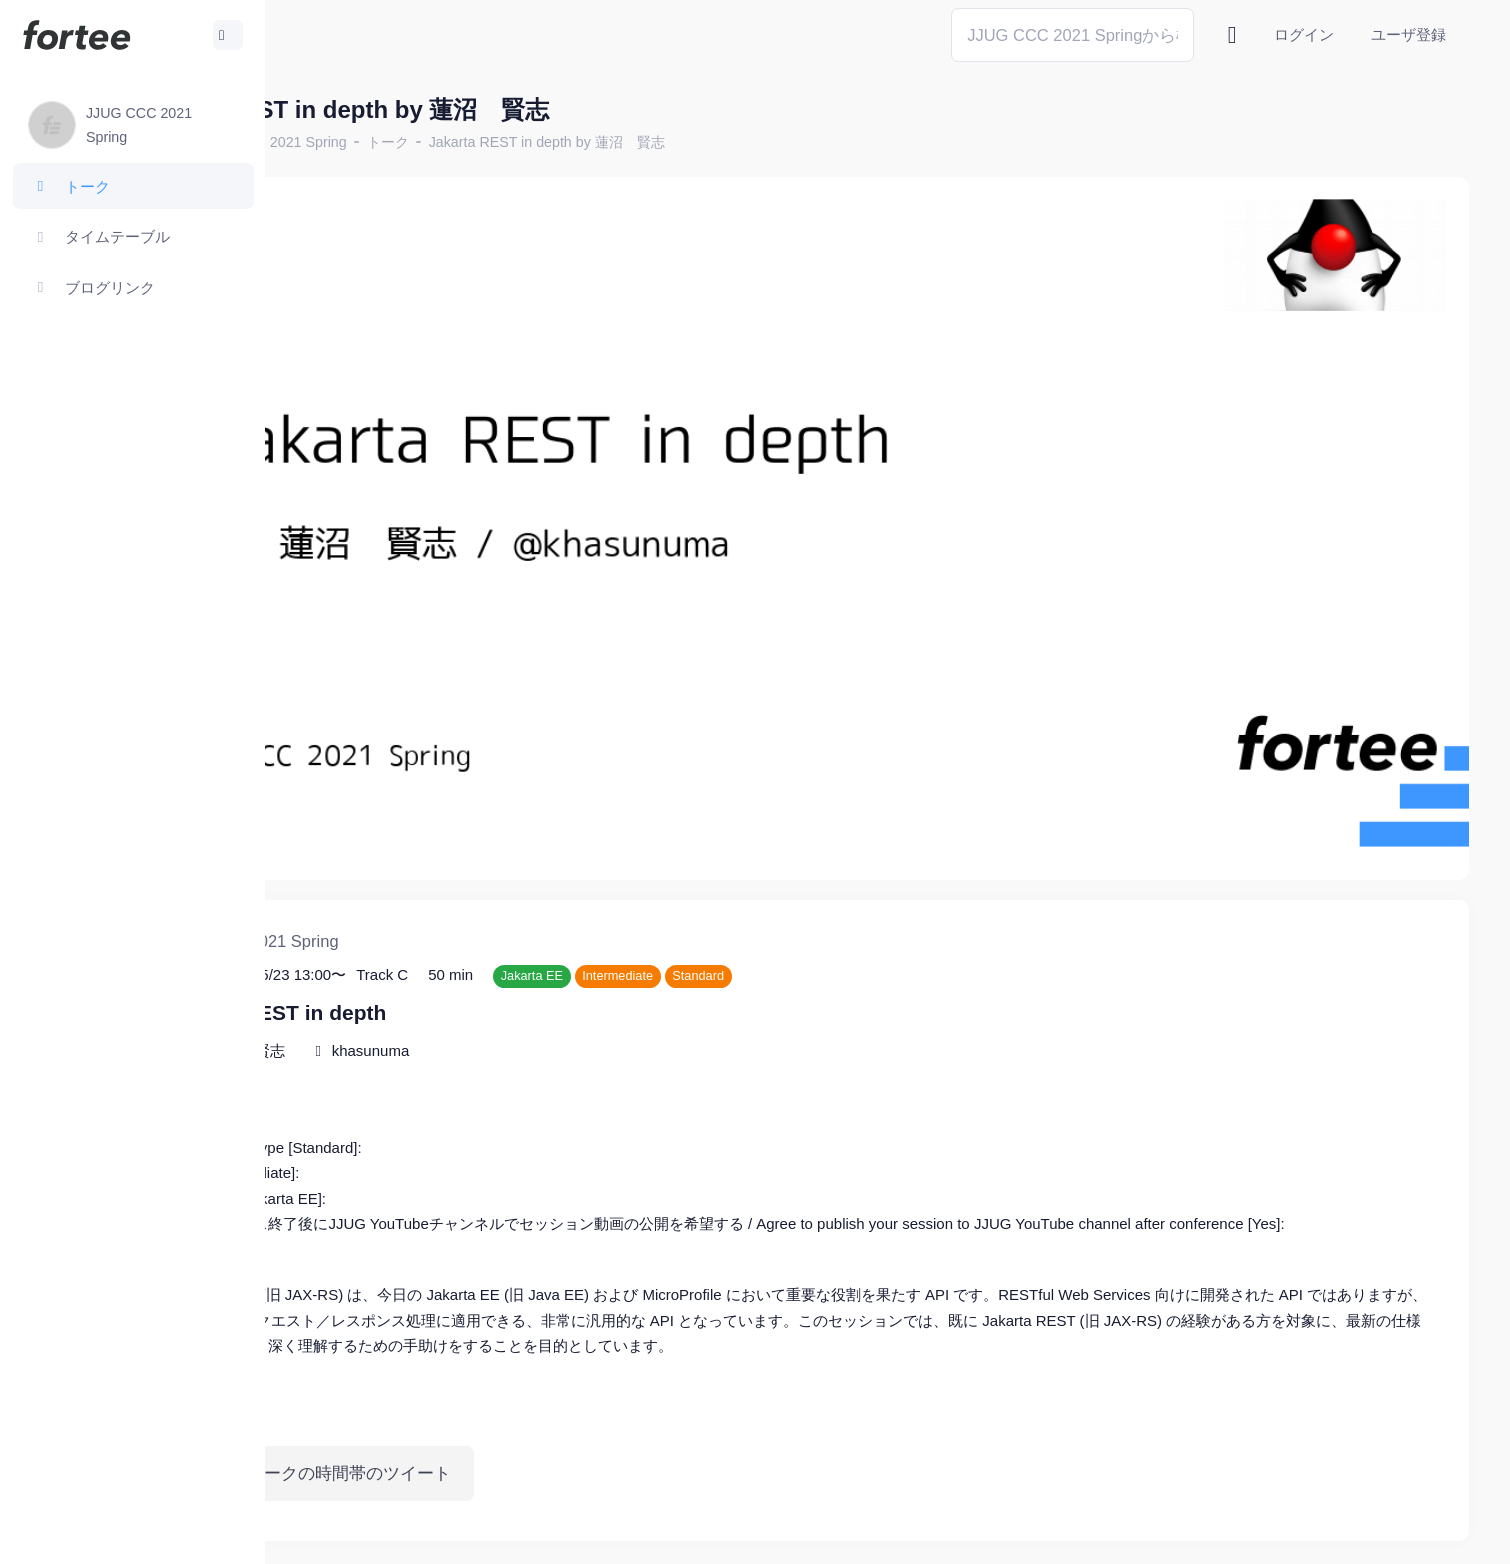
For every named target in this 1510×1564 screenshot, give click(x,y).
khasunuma (547, 958)
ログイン (1304, 34)
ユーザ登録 (1408, 34)
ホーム (331, 142)
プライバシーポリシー (1390, 1533)
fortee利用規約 (1236, 1533)
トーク (564, 142)
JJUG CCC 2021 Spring (447, 142)
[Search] (1072, 34)
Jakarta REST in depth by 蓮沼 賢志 (723, 142)
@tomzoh (656, 1533)
